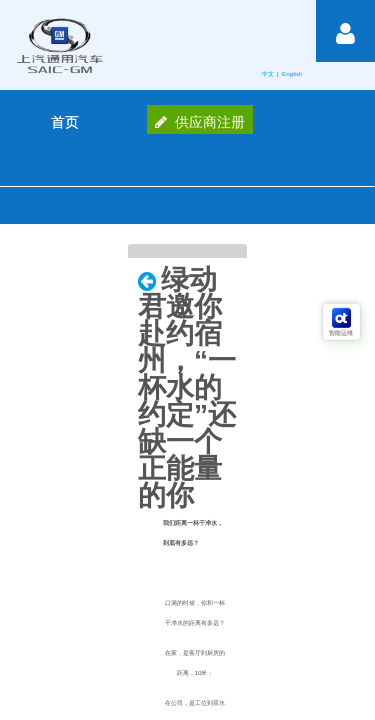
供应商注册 (200, 122)
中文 (269, 73)
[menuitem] (65, 122)
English (293, 73)
